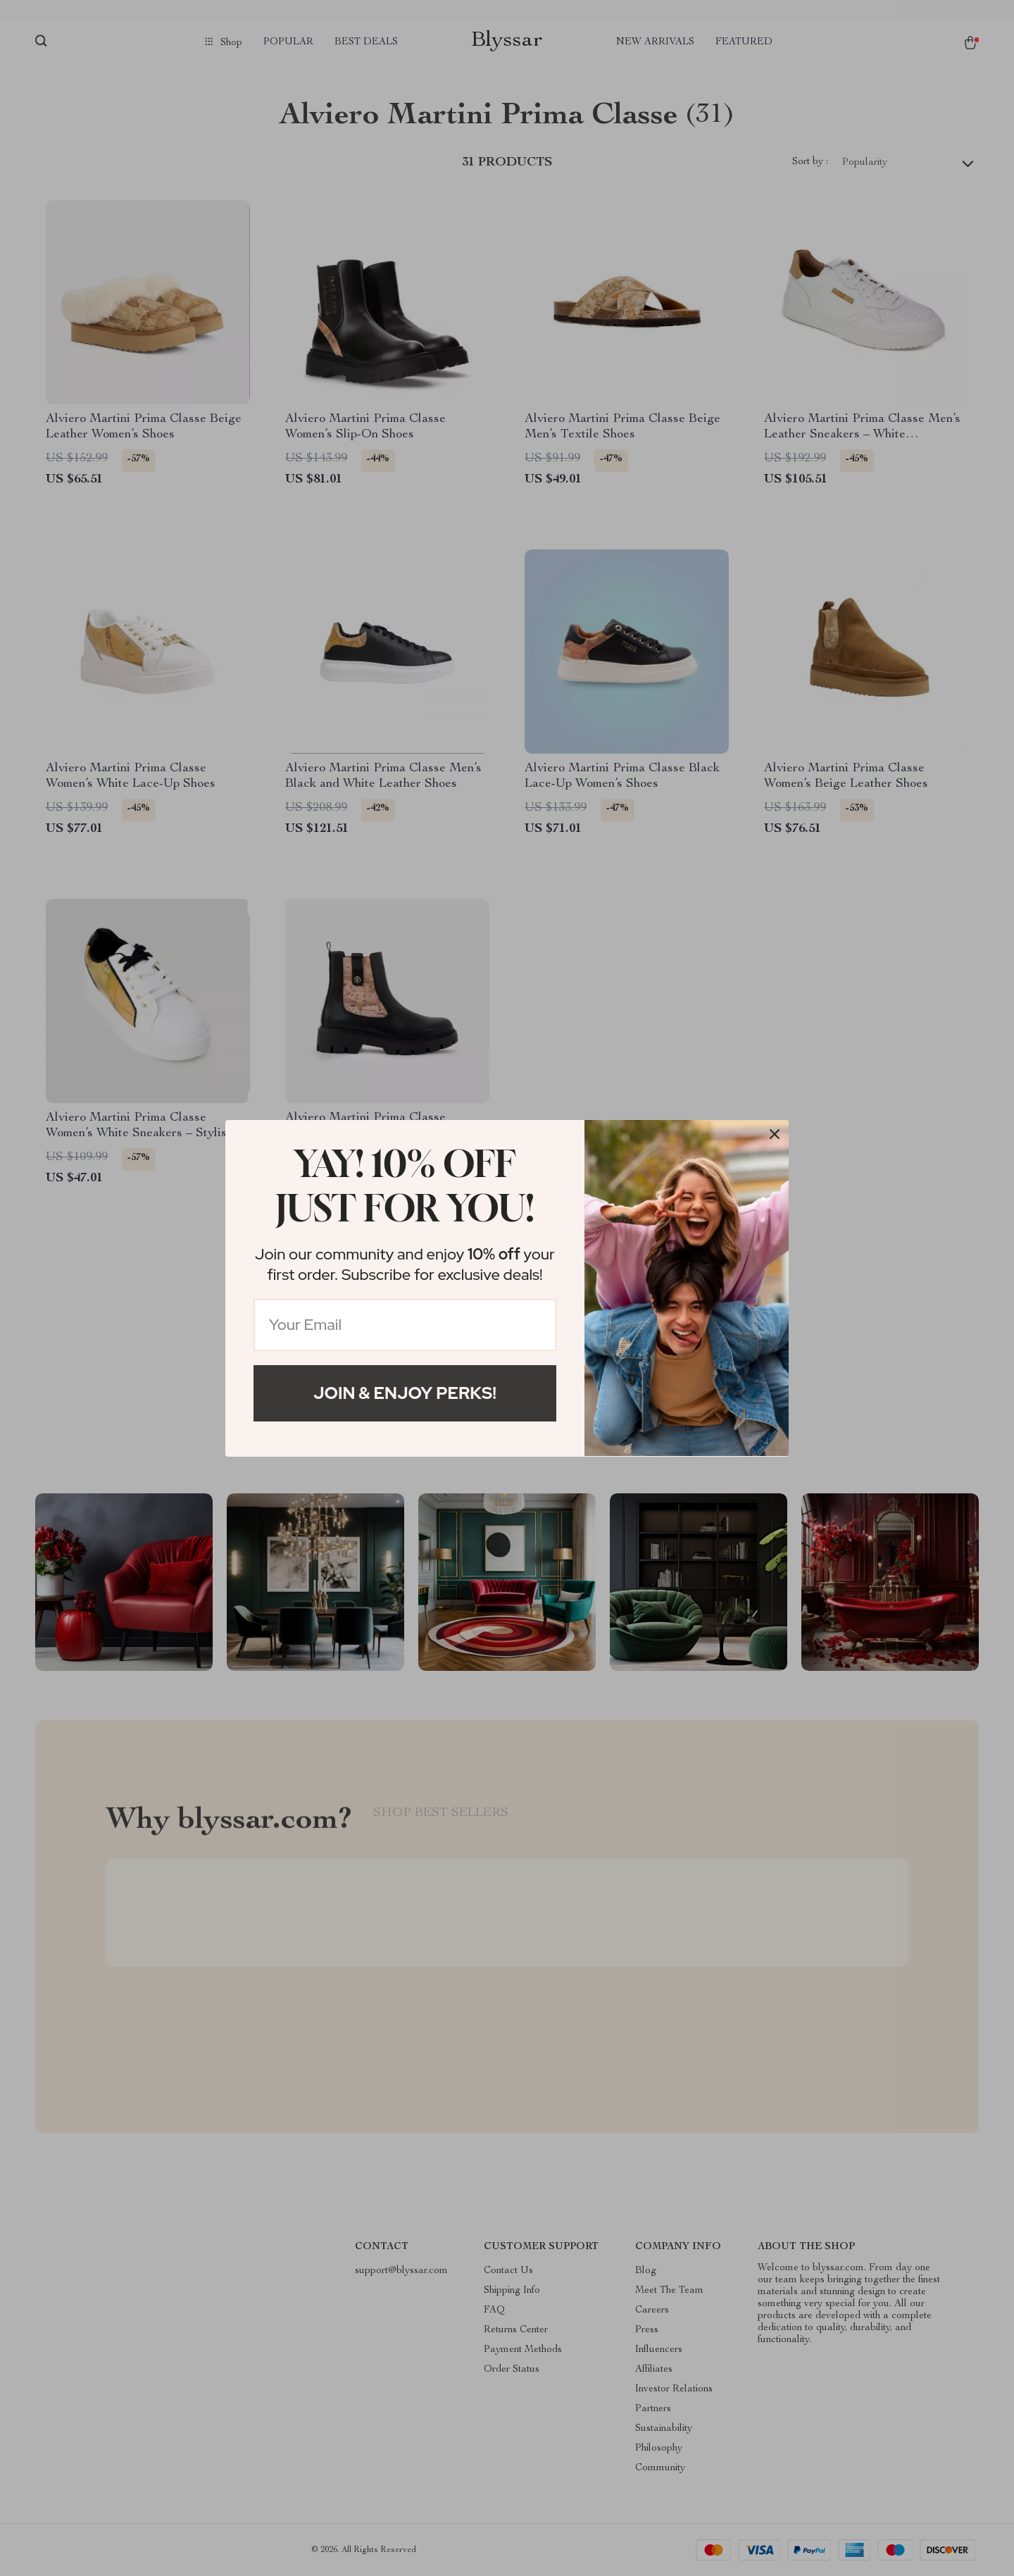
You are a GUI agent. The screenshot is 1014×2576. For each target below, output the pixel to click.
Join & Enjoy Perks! (404, 1393)
